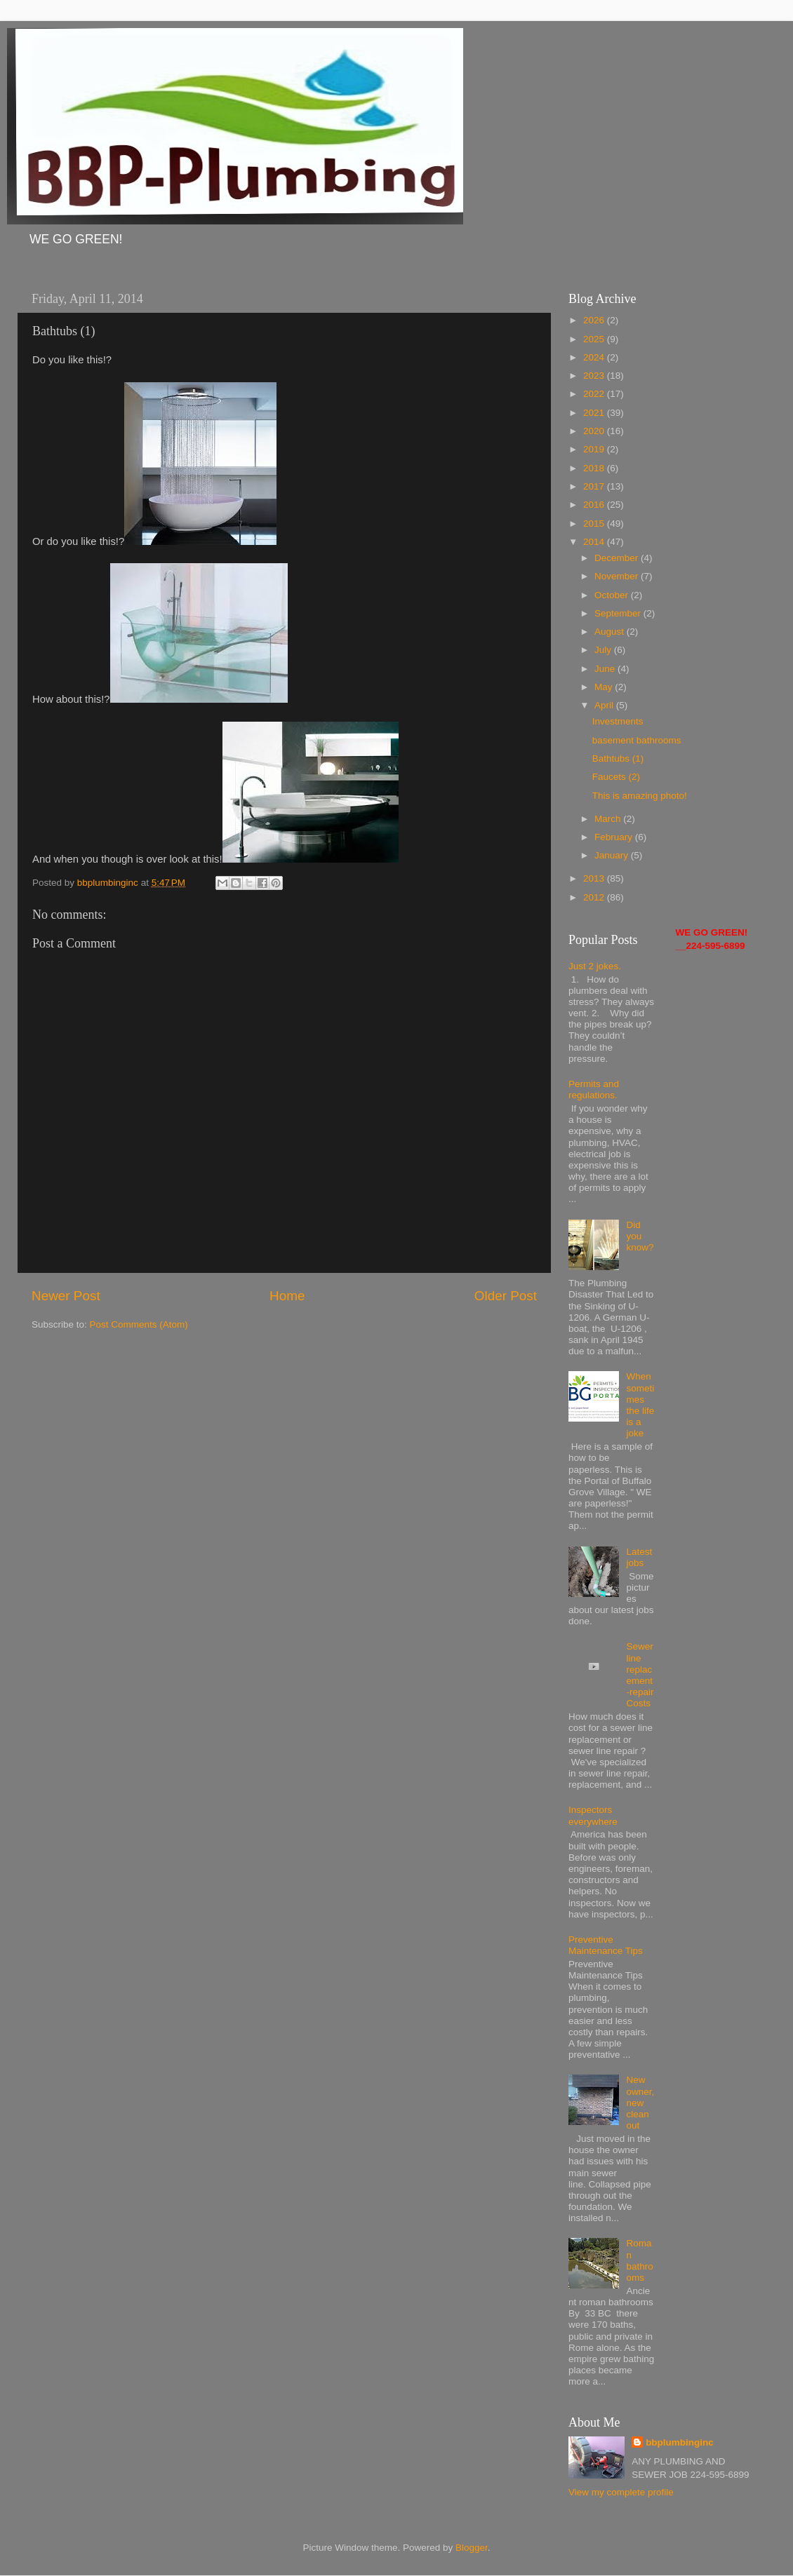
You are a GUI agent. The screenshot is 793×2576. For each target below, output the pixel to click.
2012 (595, 897)
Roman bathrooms (639, 2260)
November (617, 576)
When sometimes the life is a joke (640, 1404)
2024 (595, 357)
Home (287, 1295)
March (608, 819)
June (606, 668)
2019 (595, 449)
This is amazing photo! (639, 795)
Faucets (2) (616, 776)
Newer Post (66, 1295)
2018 (595, 468)
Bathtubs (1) (618, 758)
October (612, 595)
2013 (595, 878)
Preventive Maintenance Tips (605, 1945)
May (604, 687)
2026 (595, 320)
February (614, 837)
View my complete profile (621, 2492)
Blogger (471, 2547)
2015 (595, 523)
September (619, 613)
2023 (595, 375)
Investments (618, 721)
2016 (595, 504)
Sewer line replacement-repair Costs (639, 1674)
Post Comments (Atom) (139, 1324)
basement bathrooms (636, 740)
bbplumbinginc (680, 2442)
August (610, 631)
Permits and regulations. (593, 1089)
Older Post (505, 1295)
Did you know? (639, 1236)
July (604, 650)
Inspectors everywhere (593, 1815)
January (612, 855)
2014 (595, 542)
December (617, 558)
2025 (595, 339)
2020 (595, 431)
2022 (595, 394)
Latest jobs (639, 1557)
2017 (595, 486)
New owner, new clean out (640, 2103)
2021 (595, 412)
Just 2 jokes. (594, 966)
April (605, 705)
